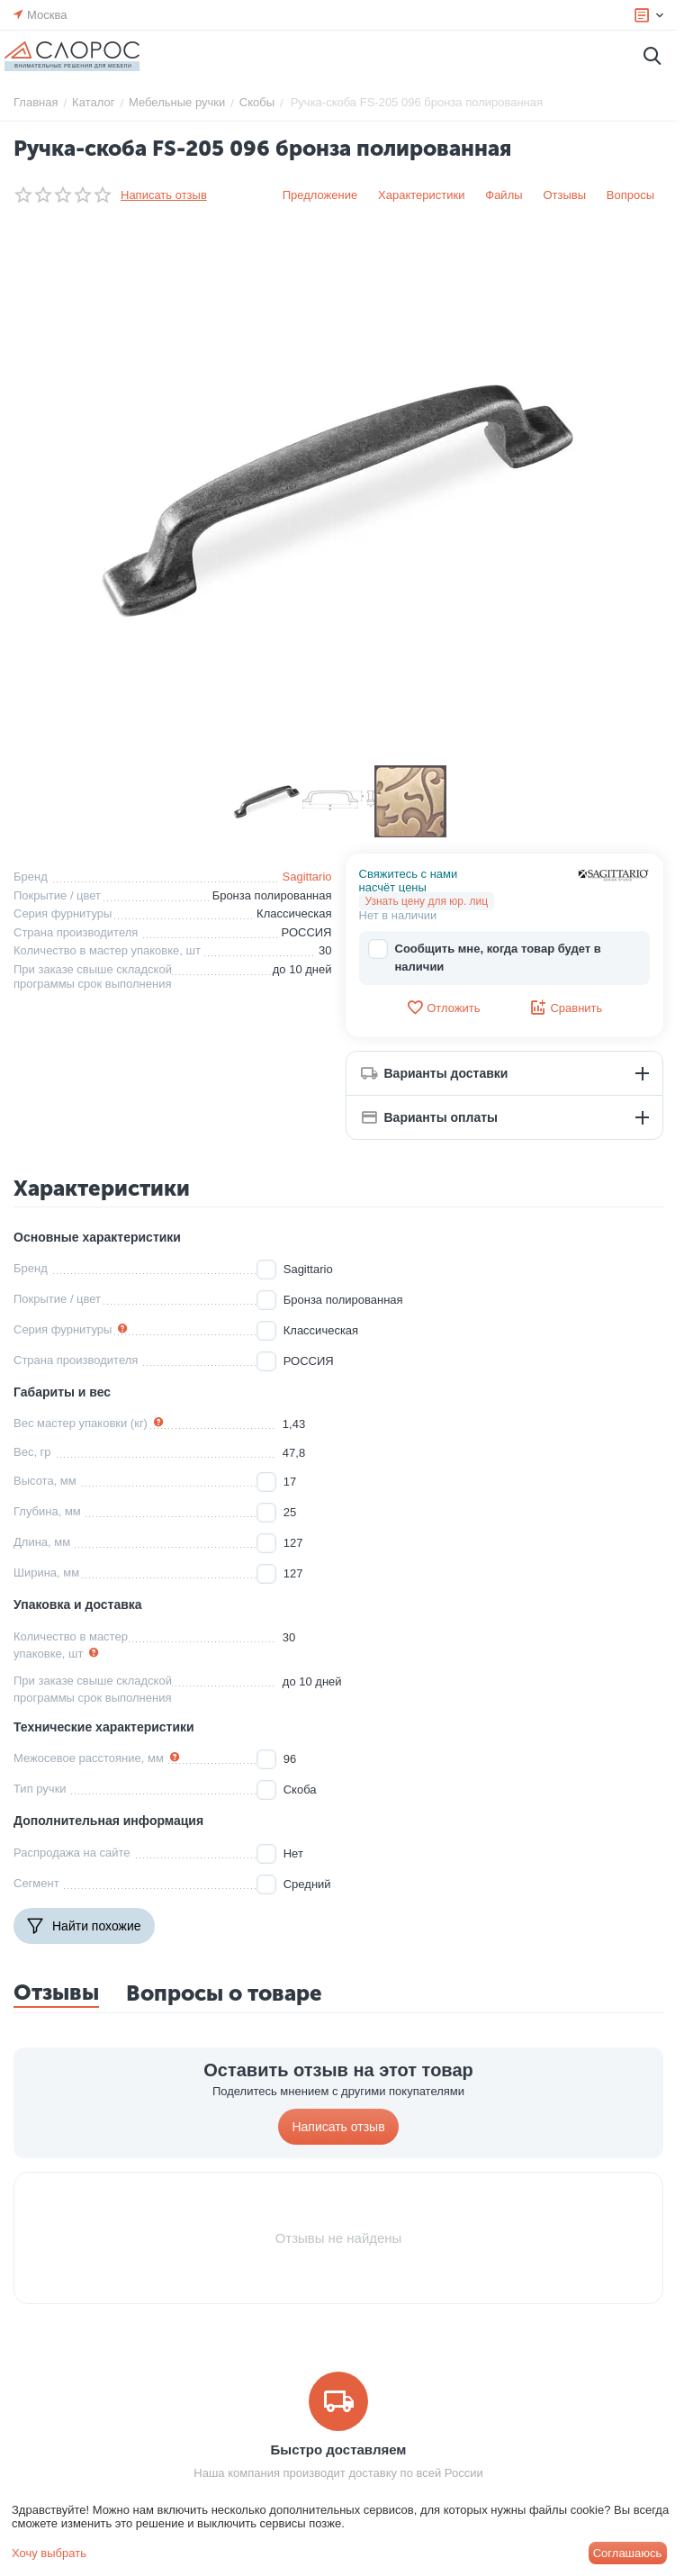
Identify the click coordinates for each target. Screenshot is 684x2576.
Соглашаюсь (627, 2553)
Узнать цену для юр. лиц (427, 901)
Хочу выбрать (49, 2553)
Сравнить (565, 1008)
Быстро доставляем (339, 2449)
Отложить (443, 1008)
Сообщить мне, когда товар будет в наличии (484, 956)
